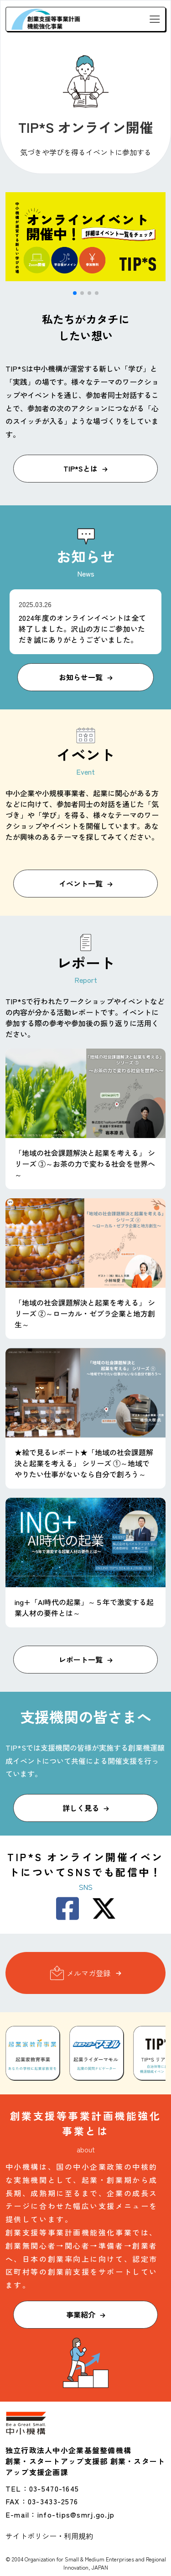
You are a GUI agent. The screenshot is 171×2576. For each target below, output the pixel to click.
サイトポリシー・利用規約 (49, 2535)
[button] (75, 293)
